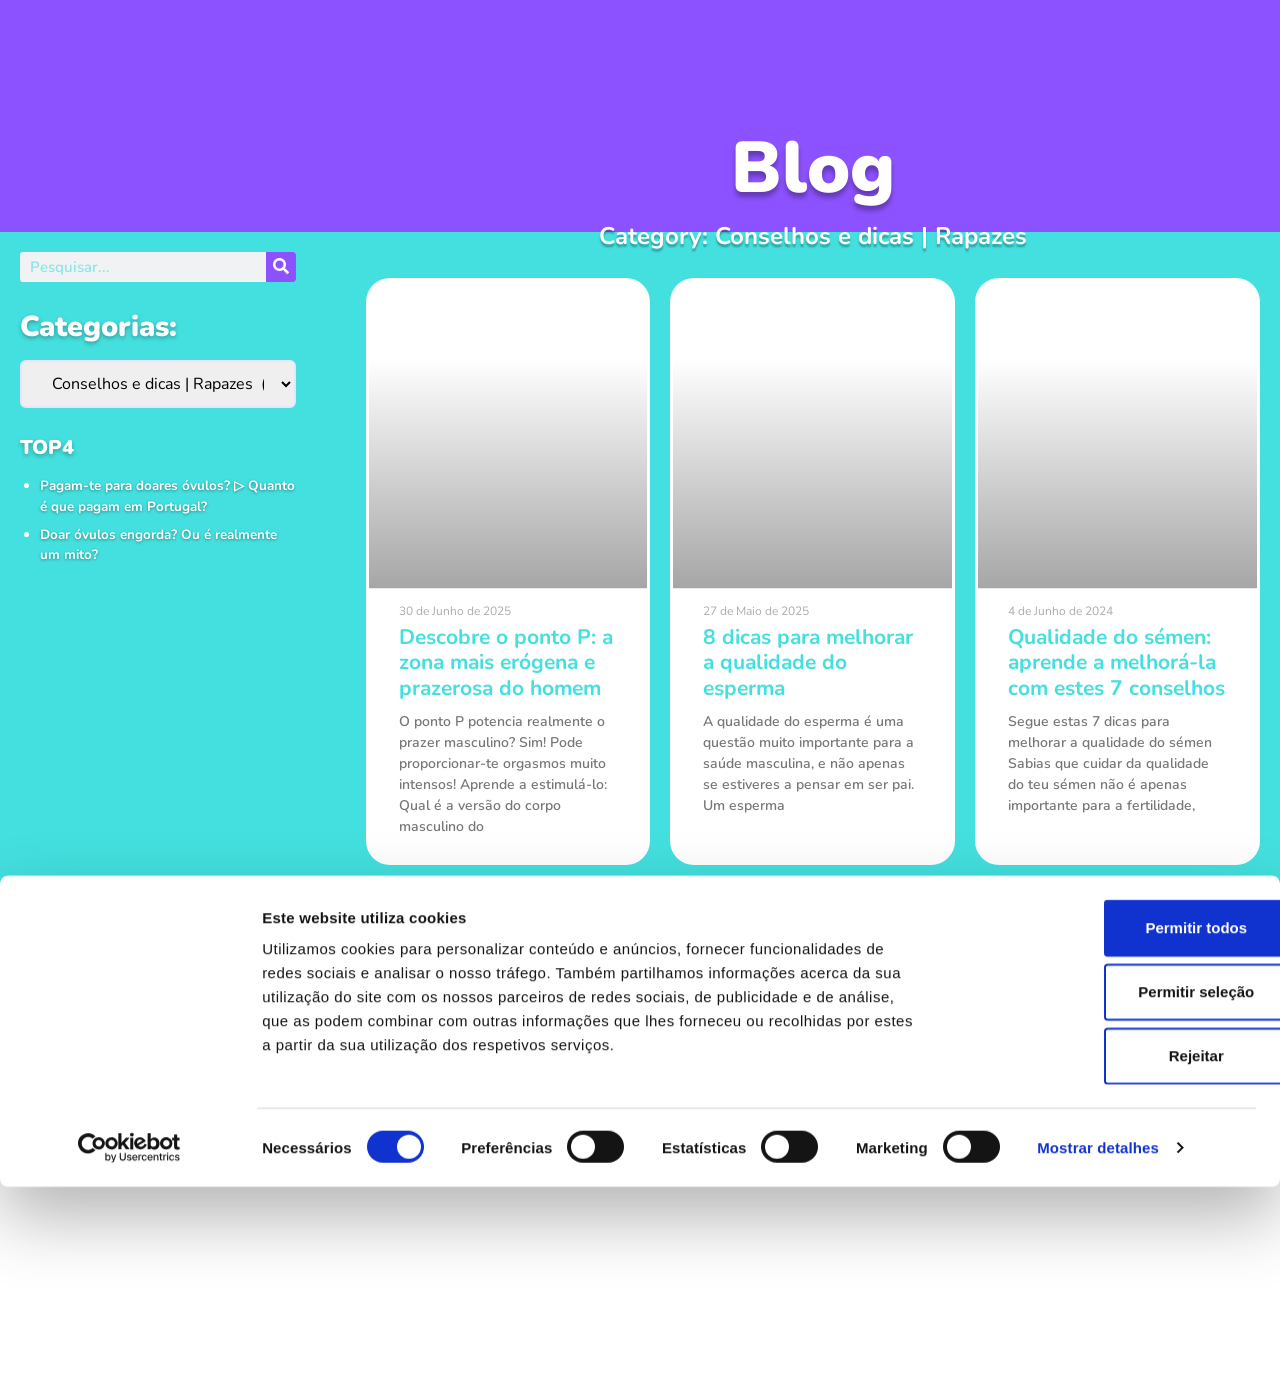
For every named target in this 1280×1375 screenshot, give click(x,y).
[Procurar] (281, 267)
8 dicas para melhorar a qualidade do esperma (808, 662)
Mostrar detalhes (1098, 1335)
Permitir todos (1113, 1115)
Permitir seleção (1113, 1179)
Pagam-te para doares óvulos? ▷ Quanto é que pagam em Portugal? (167, 495)
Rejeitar (1112, 1243)
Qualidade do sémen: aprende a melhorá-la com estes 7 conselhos (1116, 662)
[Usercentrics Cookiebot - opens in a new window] (129, 1336)
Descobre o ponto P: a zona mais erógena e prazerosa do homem (506, 662)
